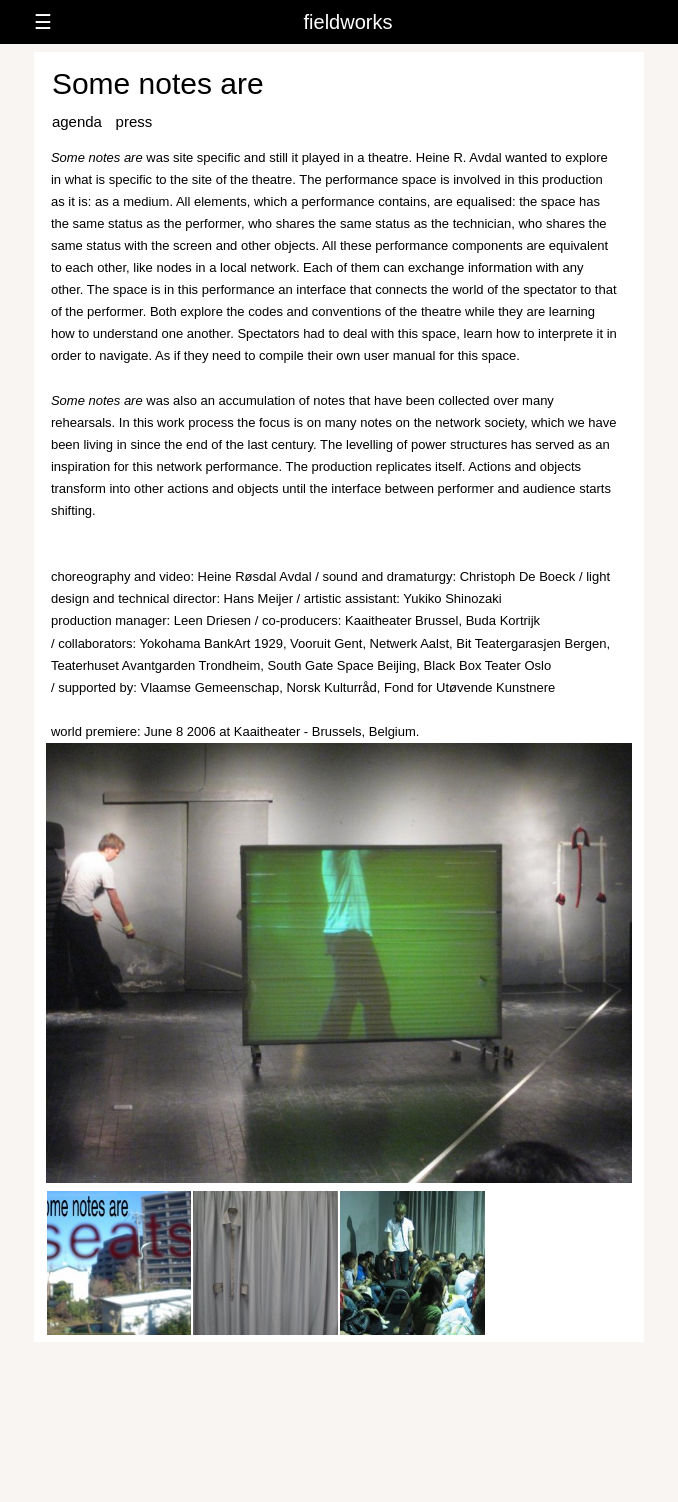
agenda (77, 121)
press (134, 121)
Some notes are (158, 83)
